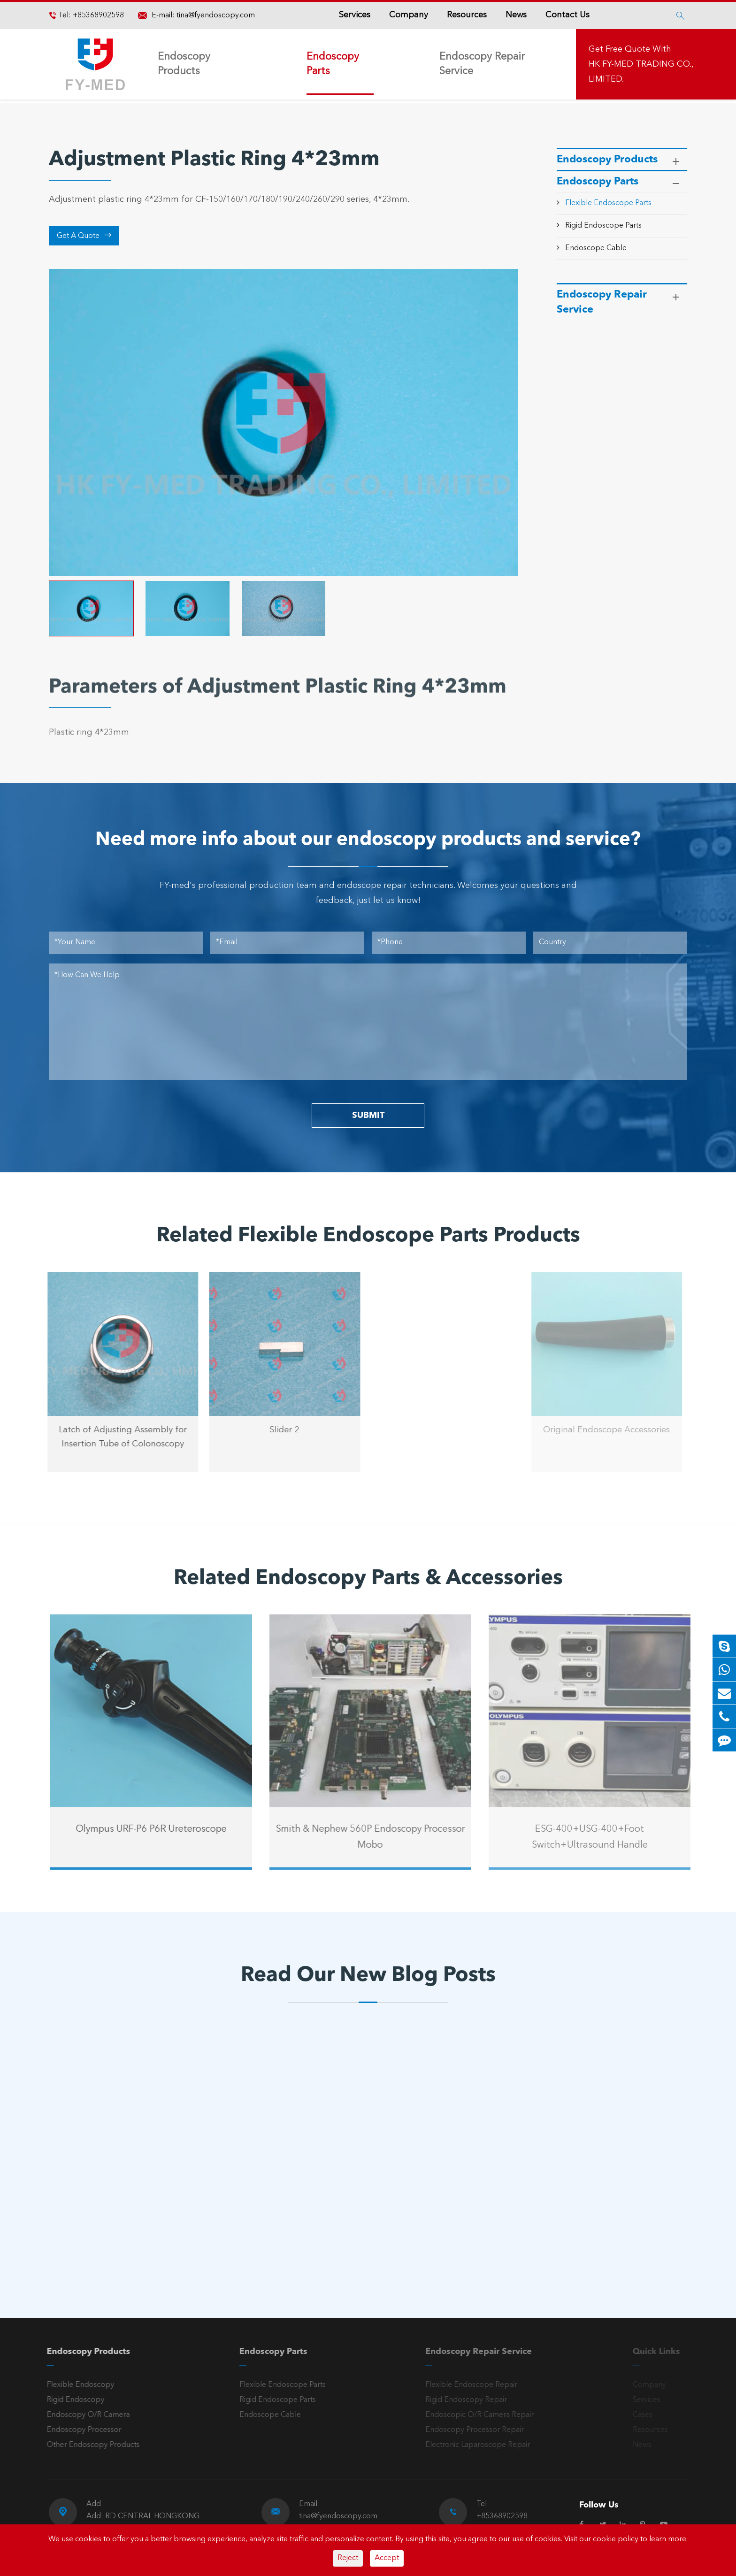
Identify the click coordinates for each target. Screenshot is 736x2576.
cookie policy (615, 2539)
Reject (347, 2558)
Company (408, 15)
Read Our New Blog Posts (368, 1975)
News (516, 15)
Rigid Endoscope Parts (603, 225)
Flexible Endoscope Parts (608, 203)
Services (354, 15)
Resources (467, 15)
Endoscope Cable (596, 248)
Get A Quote (84, 235)
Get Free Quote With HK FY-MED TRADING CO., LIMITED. (641, 64)
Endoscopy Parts (333, 64)
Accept (387, 2558)
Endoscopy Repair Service (482, 64)
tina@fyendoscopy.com (215, 15)
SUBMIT (368, 1115)
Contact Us (567, 15)
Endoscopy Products (184, 64)
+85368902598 (97, 15)
